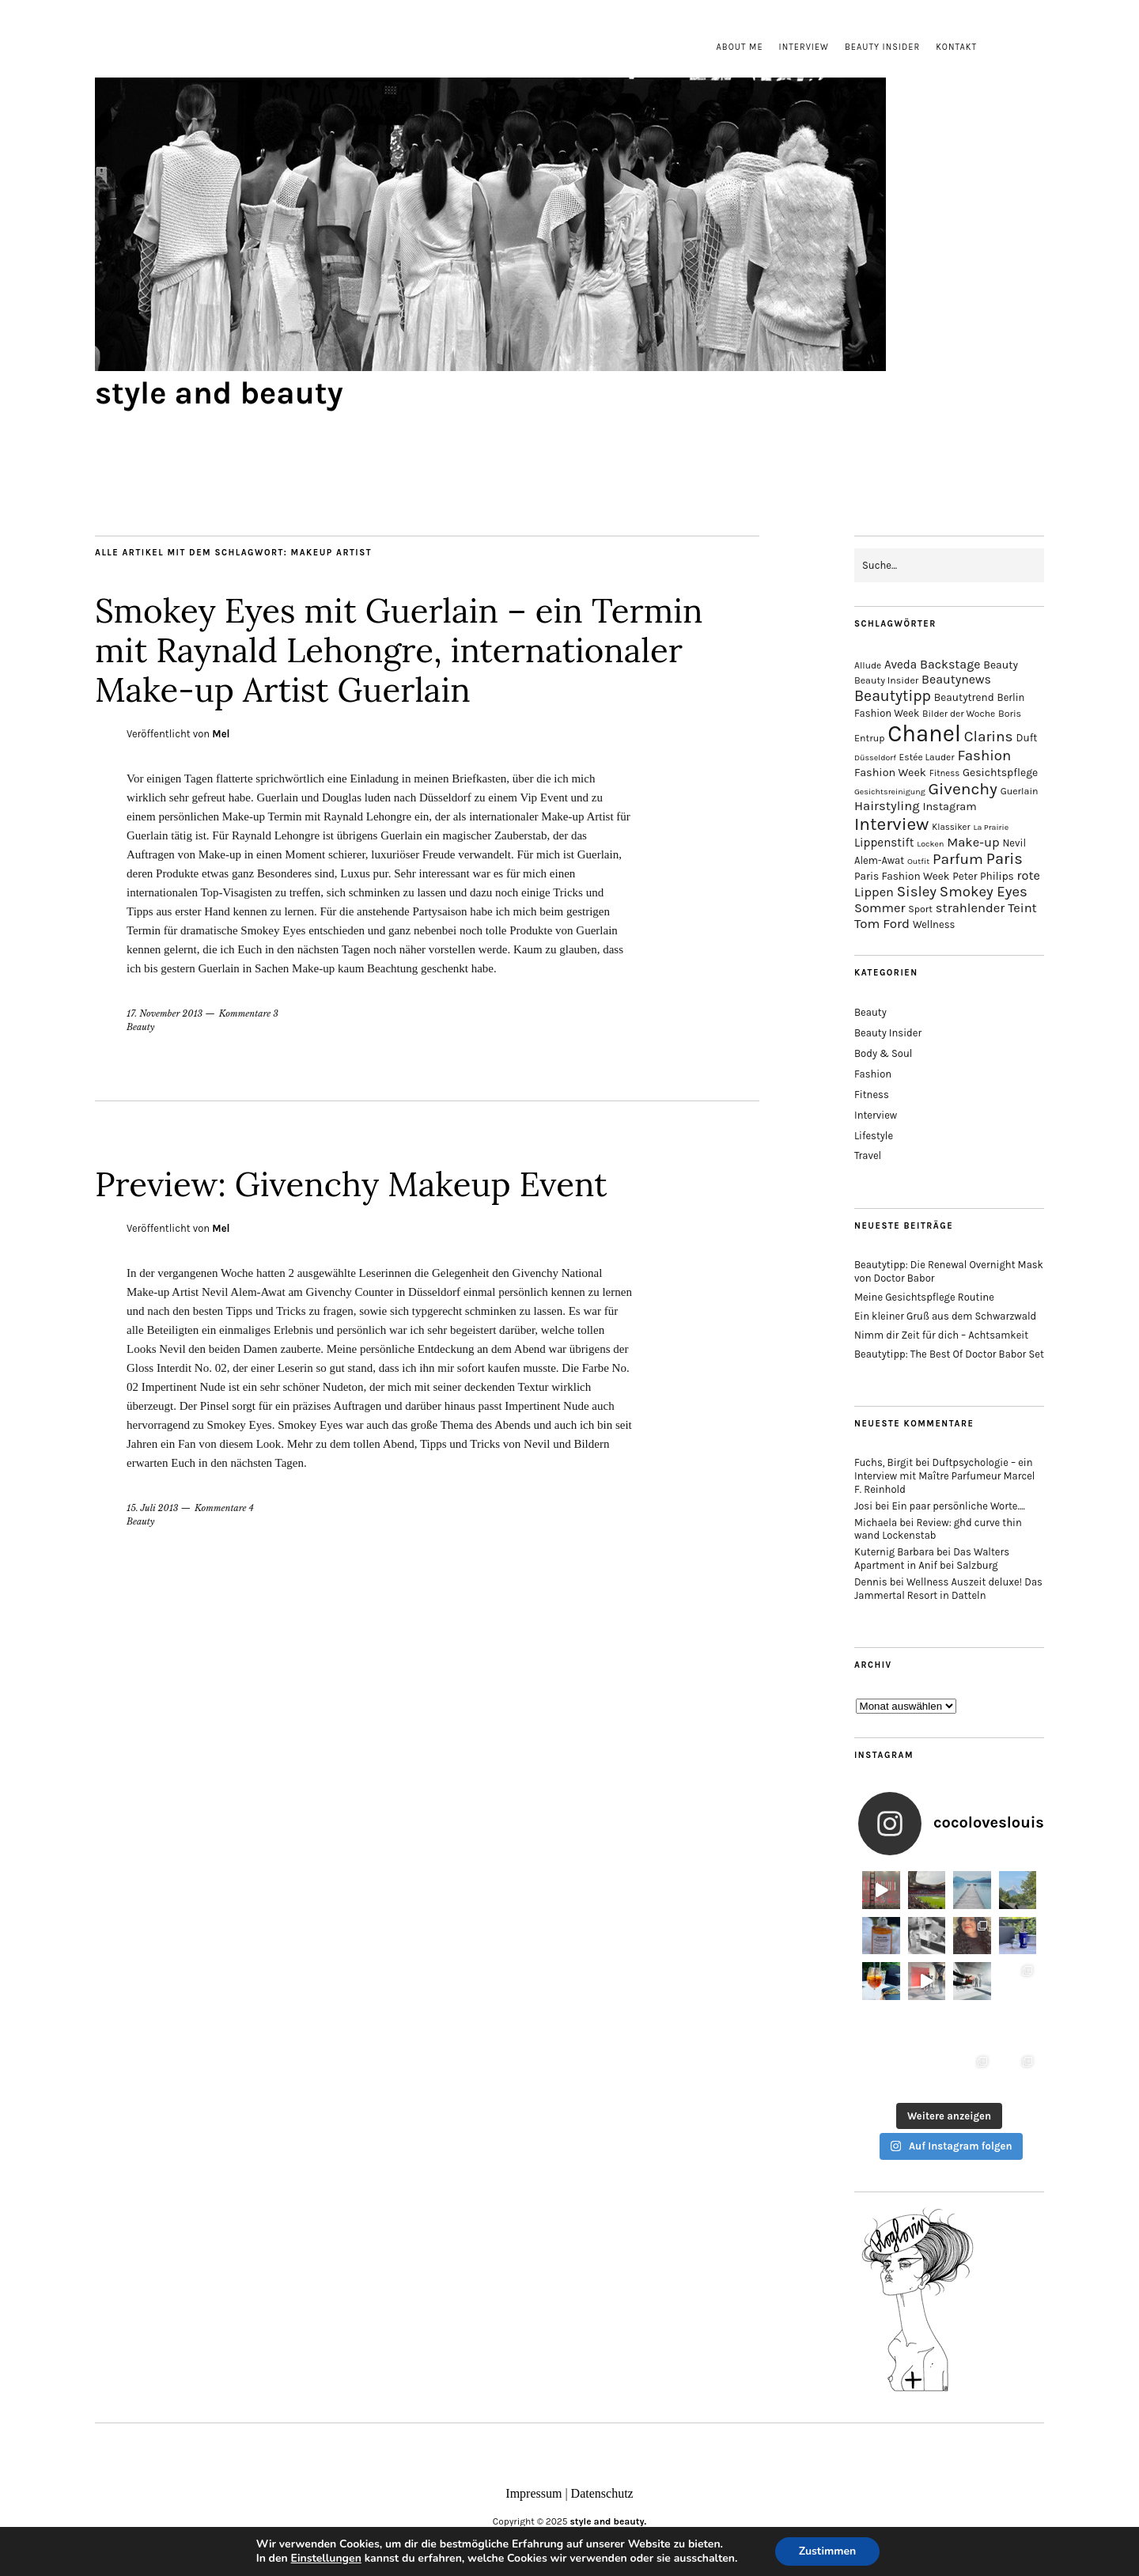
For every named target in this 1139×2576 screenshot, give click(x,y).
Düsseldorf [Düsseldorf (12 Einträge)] (875, 757)
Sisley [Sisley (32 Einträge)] (917, 891)
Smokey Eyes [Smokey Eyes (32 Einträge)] (983, 891)
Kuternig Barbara (894, 1552)
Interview (804, 47)
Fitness (871, 1094)
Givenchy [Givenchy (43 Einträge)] (962, 788)
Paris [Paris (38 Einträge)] (1004, 859)
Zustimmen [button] (828, 2551)
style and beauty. (608, 2521)
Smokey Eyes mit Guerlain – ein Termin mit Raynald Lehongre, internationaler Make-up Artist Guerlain (399, 650)
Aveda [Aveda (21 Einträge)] (900, 664)
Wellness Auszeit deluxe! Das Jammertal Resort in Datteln (948, 1588)
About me (740, 47)
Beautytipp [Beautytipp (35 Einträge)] (892, 696)
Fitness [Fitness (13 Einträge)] (944, 773)
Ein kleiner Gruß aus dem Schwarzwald (945, 1316)
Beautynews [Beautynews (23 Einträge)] (956, 679)
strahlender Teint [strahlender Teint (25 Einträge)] (986, 907)
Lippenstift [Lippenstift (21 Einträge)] (884, 842)
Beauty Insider (882, 47)
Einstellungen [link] (326, 2558)
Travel (867, 1155)
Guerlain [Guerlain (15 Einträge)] (1020, 791)
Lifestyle (873, 1136)
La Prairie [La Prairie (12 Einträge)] (990, 827)
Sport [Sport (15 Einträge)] (920, 909)
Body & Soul (883, 1053)
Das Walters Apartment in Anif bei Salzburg (931, 1558)
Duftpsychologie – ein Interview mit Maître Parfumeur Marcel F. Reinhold (944, 1476)
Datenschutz (602, 2493)
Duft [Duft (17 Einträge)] (1026, 738)
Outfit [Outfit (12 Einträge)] (918, 861)
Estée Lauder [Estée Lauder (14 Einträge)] (927, 757)
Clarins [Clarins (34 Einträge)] (988, 736)
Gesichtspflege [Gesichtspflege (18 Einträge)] (1000, 772)
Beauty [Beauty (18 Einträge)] (1000, 665)
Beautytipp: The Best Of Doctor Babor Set (949, 1354)
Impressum (533, 2493)
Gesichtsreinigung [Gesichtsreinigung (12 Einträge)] (889, 791)
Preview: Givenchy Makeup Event (351, 1184)
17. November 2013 (164, 1013)
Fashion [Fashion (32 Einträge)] (984, 755)
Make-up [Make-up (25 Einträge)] (973, 842)
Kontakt (956, 47)
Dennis (870, 1582)
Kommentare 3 (248, 1013)
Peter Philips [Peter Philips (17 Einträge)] (983, 876)
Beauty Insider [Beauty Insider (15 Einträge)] (886, 680)
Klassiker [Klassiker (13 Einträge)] (951, 827)
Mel (220, 734)
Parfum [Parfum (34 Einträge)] (958, 859)
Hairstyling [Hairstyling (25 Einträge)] (887, 805)
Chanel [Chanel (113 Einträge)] (924, 733)
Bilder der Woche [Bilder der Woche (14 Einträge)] (958, 713)
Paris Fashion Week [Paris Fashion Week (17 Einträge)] (901, 876)
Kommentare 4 (224, 1507)
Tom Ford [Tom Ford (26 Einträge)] (882, 923)
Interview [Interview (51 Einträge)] (891, 824)
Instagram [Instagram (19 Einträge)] (949, 806)
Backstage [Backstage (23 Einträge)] (950, 664)
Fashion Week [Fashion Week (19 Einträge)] (890, 772)
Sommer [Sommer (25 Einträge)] (879, 907)
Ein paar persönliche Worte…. (958, 1506)
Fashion (872, 1074)
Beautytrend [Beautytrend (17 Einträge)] (964, 697)
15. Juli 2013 (153, 1507)
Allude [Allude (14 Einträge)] (867, 665)
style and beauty (219, 392)
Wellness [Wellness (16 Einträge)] (934, 924)
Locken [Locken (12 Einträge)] (930, 844)
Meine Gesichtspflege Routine (924, 1297)
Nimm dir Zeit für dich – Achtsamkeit (941, 1335)
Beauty (141, 1026)
